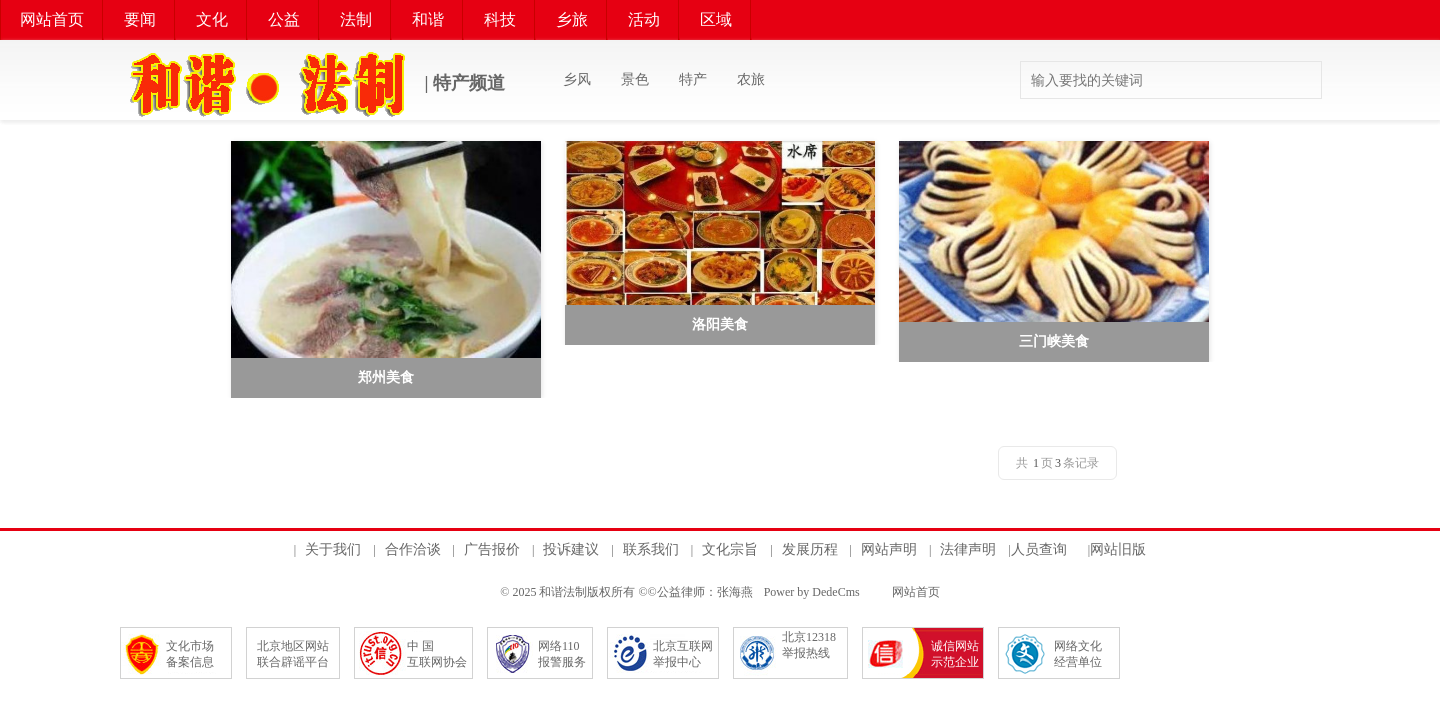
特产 (693, 79)
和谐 (428, 19)
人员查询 (1039, 549)
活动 (644, 19)
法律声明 (968, 549)
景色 (635, 79)
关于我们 (333, 549)
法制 (356, 19)
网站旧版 (1118, 549)
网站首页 (52, 19)
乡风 (577, 79)
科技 (500, 19)
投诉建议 (571, 549)
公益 (284, 19)
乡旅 (572, 19)
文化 (212, 19)
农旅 (751, 79)
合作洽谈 (413, 549)
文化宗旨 (730, 549)
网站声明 (889, 549)
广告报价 (492, 549)
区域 (716, 19)
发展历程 (810, 549)
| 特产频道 (312, 85)
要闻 (140, 19)
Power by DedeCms (812, 592)
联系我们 (651, 549)
